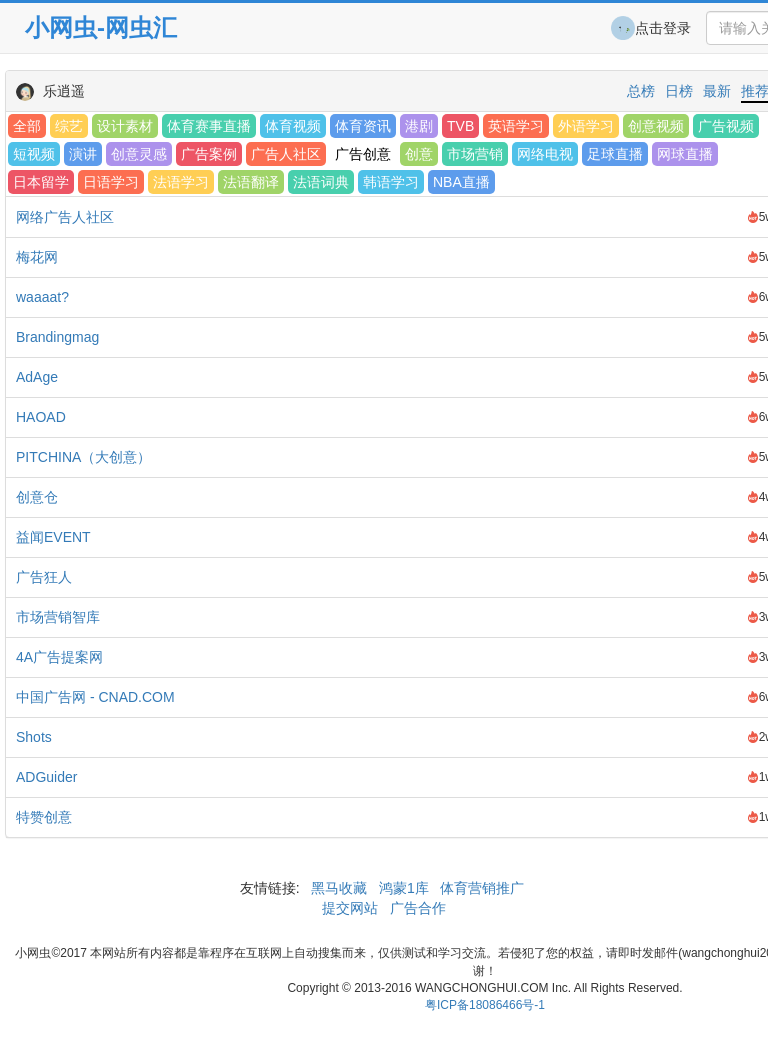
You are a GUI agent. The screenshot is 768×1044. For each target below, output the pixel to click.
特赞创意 (44, 817)
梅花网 (37, 257)
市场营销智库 (58, 617)
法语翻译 (251, 182)
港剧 (419, 126)
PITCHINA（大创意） (83, 457)
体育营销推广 (483, 888)
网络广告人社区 (65, 217)
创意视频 (656, 126)
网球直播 (685, 154)
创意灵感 (139, 154)
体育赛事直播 (209, 126)
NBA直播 (461, 182)
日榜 (679, 91)
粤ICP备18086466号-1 (485, 1005)
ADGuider (46, 777)
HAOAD (41, 417)
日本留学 (41, 182)
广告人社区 (286, 154)
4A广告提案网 (59, 657)
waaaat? (42, 297)
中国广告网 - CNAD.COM (95, 697)
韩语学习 (391, 182)
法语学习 (181, 182)
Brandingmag (57, 337)
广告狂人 (44, 577)
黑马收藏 (339, 888)
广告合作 (416, 908)
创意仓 (37, 497)
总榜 (641, 91)
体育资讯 (363, 126)
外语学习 (586, 126)
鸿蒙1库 (404, 888)
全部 (27, 126)
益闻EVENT (53, 537)
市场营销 (475, 154)
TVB (460, 126)
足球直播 (615, 154)
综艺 (69, 126)
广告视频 (726, 126)
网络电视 (545, 154)
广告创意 (363, 154)
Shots (34, 737)
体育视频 (293, 126)
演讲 (83, 154)
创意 (419, 154)
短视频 (34, 154)
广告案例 (209, 154)
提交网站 (352, 908)
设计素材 (125, 126)
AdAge (37, 377)
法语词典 (321, 182)
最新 (717, 91)
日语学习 (111, 182)
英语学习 (516, 126)
